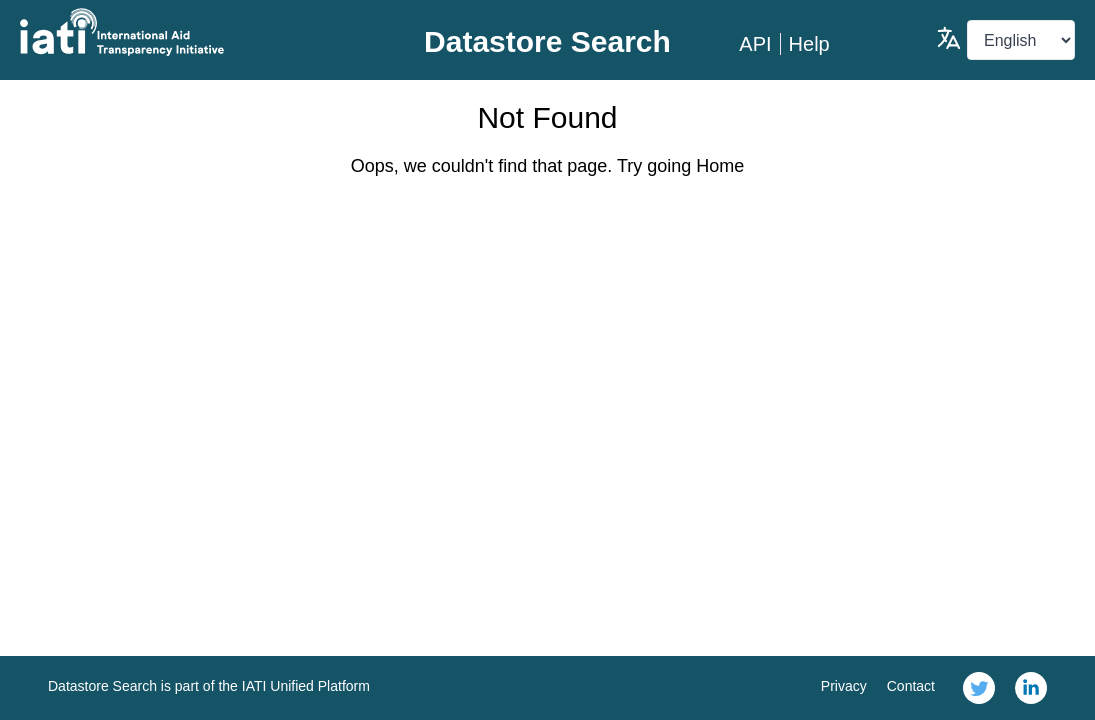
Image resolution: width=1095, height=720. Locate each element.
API (755, 44)
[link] (979, 688)
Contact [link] (911, 686)
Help (809, 44)
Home (720, 166)
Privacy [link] (844, 686)
